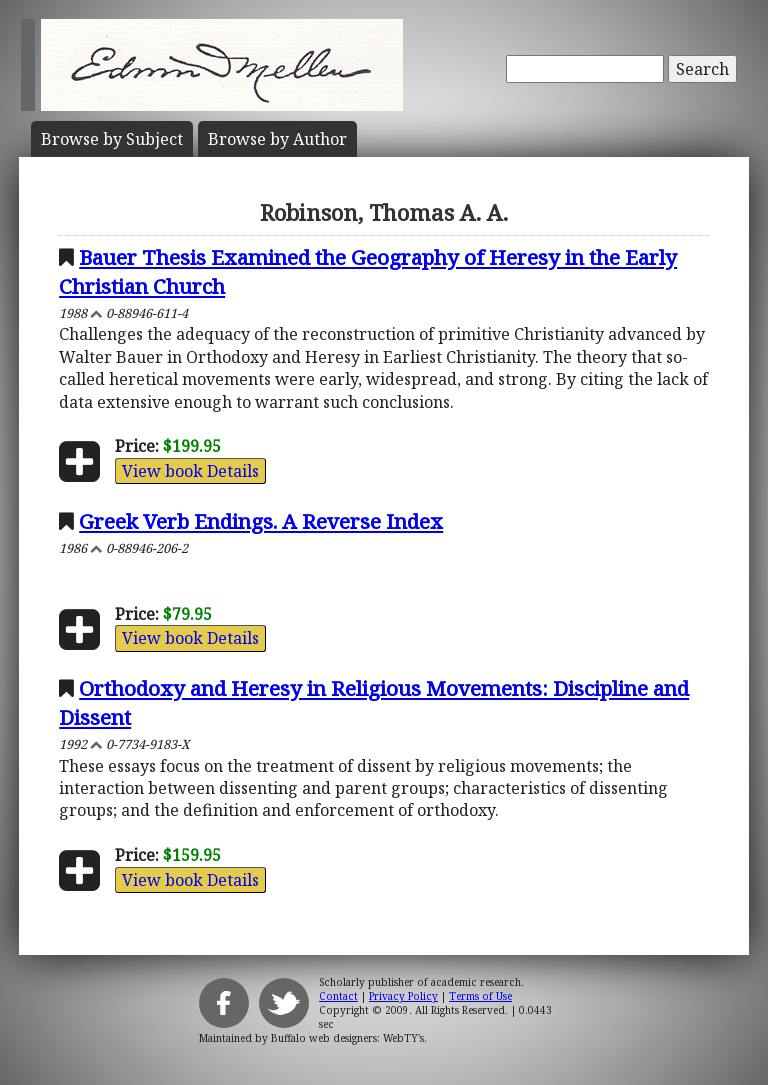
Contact (338, 996)
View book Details (190, 471)
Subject (112, 139)
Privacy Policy (403, 996)
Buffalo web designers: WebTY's (347, 1038)
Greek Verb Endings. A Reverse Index (261, 521)
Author (277, 139)
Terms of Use (480, 996)
